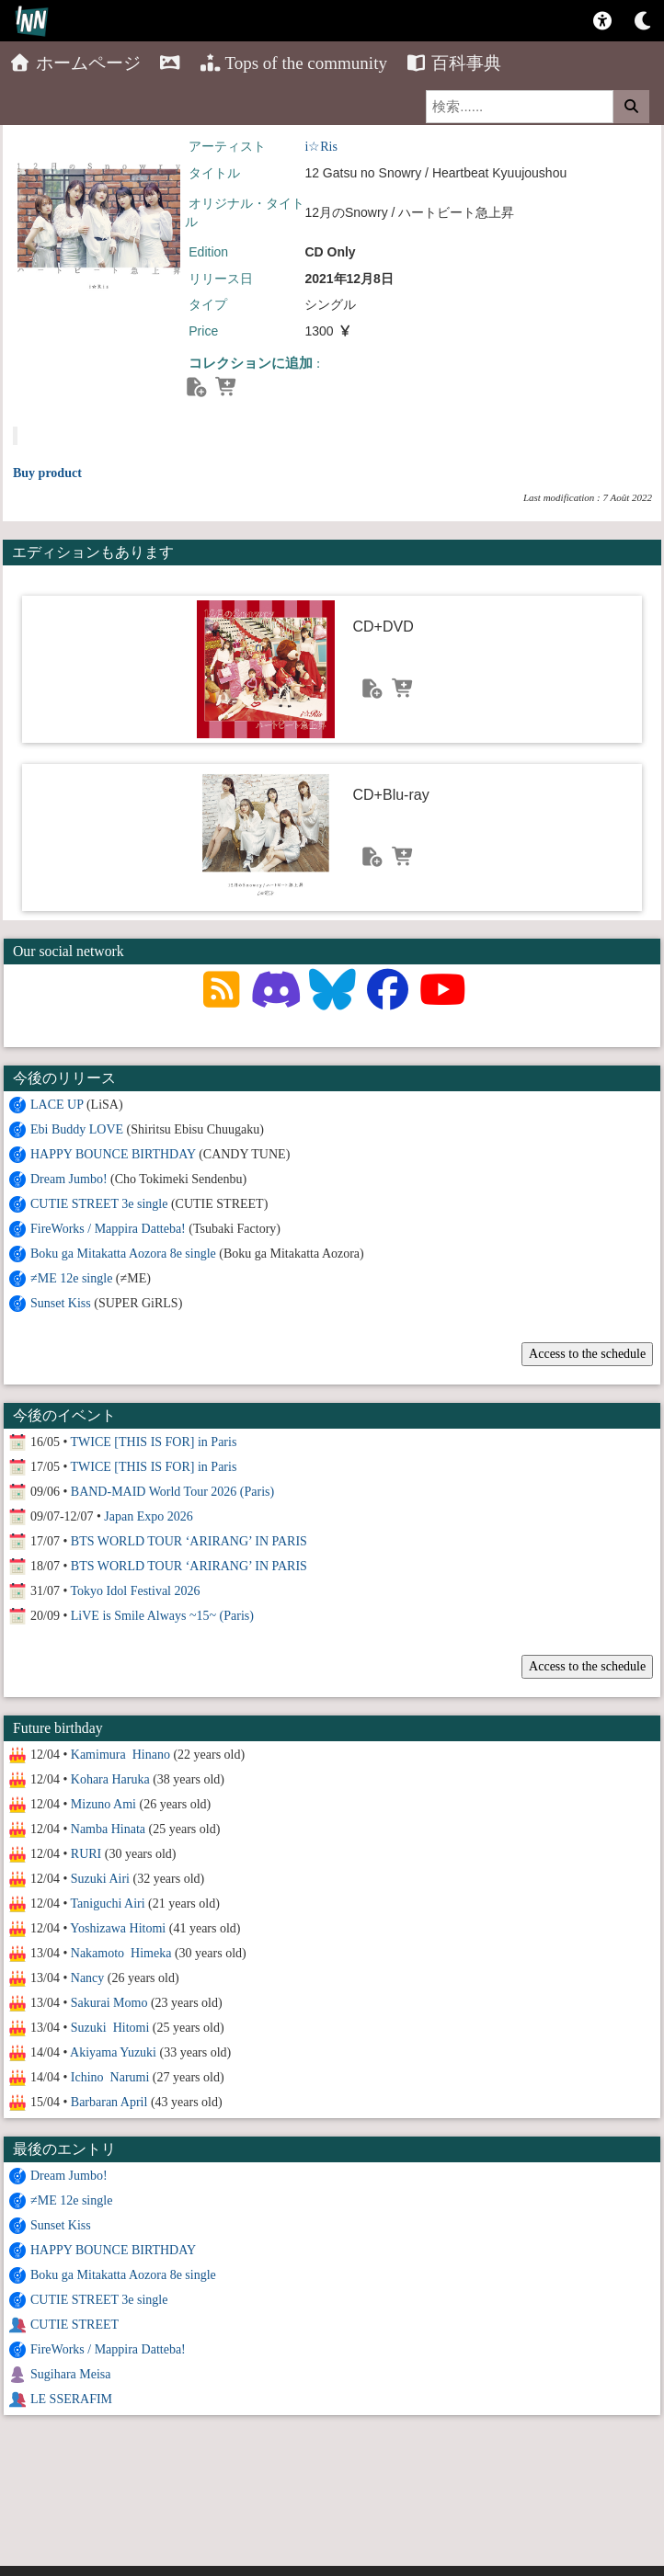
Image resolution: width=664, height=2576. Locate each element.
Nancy (88, 1978)
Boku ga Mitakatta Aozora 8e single (123, 1253)
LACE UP (56, 1104)
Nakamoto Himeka (121, 1953)
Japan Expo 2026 (148, 1516)
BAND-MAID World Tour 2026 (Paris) (172, 1492)
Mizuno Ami (103, 1804)
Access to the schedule (587, 1354)
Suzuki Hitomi (110, 2028)
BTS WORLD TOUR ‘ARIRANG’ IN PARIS (189, 1541)
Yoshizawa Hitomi (118, 1928)
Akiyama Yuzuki (113, 2052)
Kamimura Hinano (120, 1754)
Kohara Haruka (110, 1779)
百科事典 (454, 63)
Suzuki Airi (100, 1879)
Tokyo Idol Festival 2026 (135, 1591)
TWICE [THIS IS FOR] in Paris (154, 1442)
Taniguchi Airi (108, 1903)
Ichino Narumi (110, 2077)
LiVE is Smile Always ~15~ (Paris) (162, 1616)
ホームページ (75, 63)
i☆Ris (321, 147)
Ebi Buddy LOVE (76, 1129)
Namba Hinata (108, 1829)
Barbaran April (109, 2102)
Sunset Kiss (60, 1303)
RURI (86, 1854)
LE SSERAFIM (71, 2399)
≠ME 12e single (71, 1278)
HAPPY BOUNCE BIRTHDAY (113, 1154)
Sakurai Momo (109, 2003)
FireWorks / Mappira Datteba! (108, 1229)
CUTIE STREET (74, 2324)
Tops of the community (293, 63)
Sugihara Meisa (70, 2374)
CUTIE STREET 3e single (98, 1204)
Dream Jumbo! (69, 1179)
